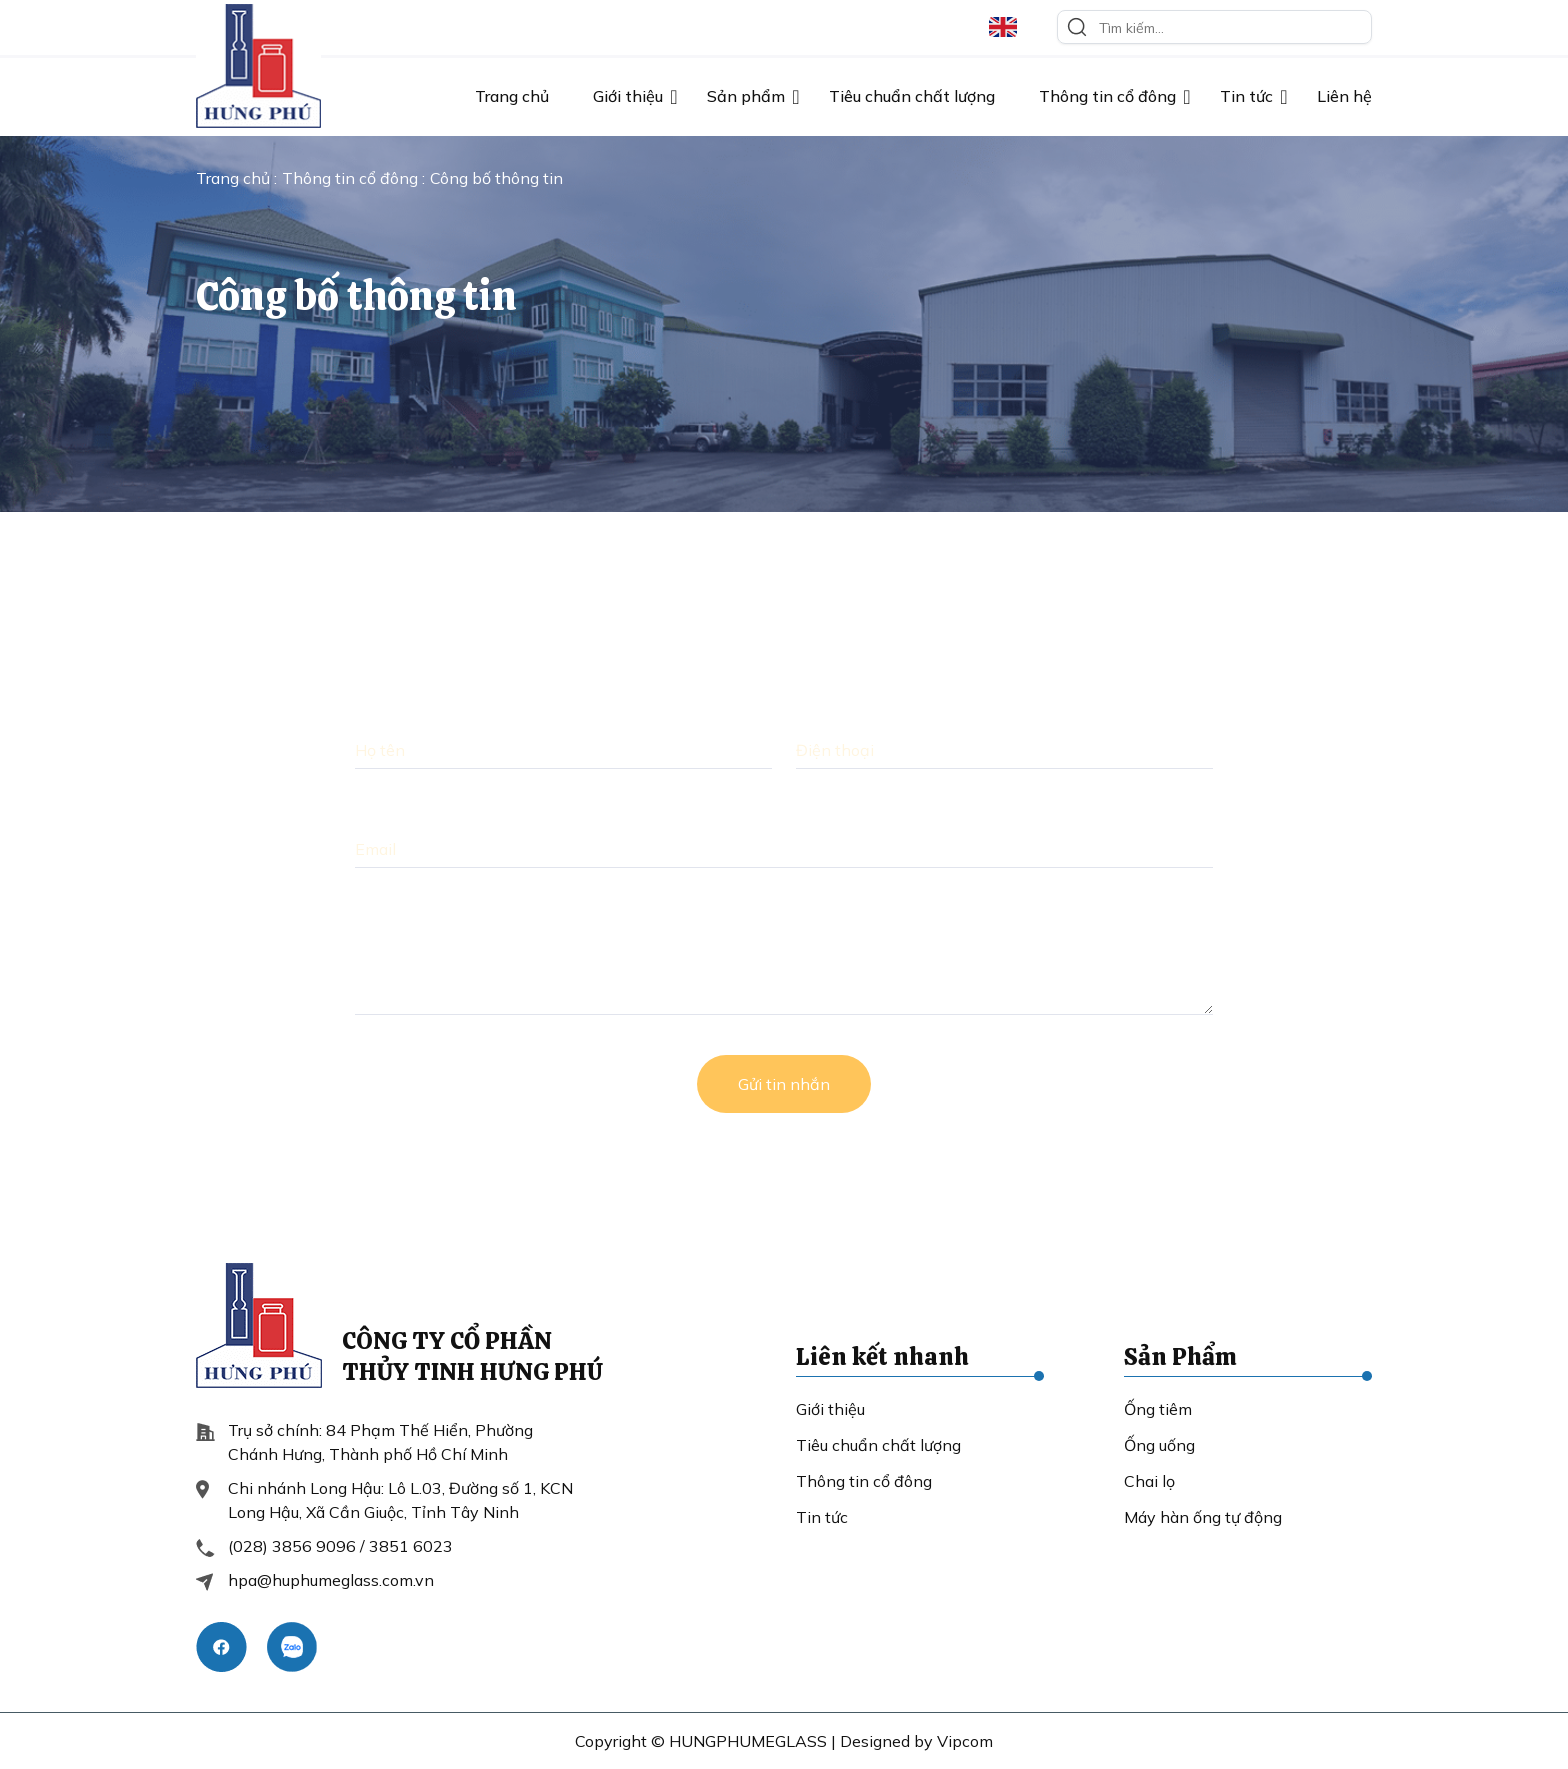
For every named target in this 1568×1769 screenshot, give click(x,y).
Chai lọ (1149, 1481)
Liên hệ (1344, 96)
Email (375, 811)
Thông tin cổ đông (1107, 96)
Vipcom (965, 1741)
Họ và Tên (394, 712)
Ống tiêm (1158, 1409)
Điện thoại (836, 712)
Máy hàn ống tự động (1203, 1517)
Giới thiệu (628, 96)
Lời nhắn (388, 910)
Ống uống (1159, 1445)
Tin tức (1246, 96)
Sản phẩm (746, 96)
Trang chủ (512, 96)
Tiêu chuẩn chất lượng (912, 96)
